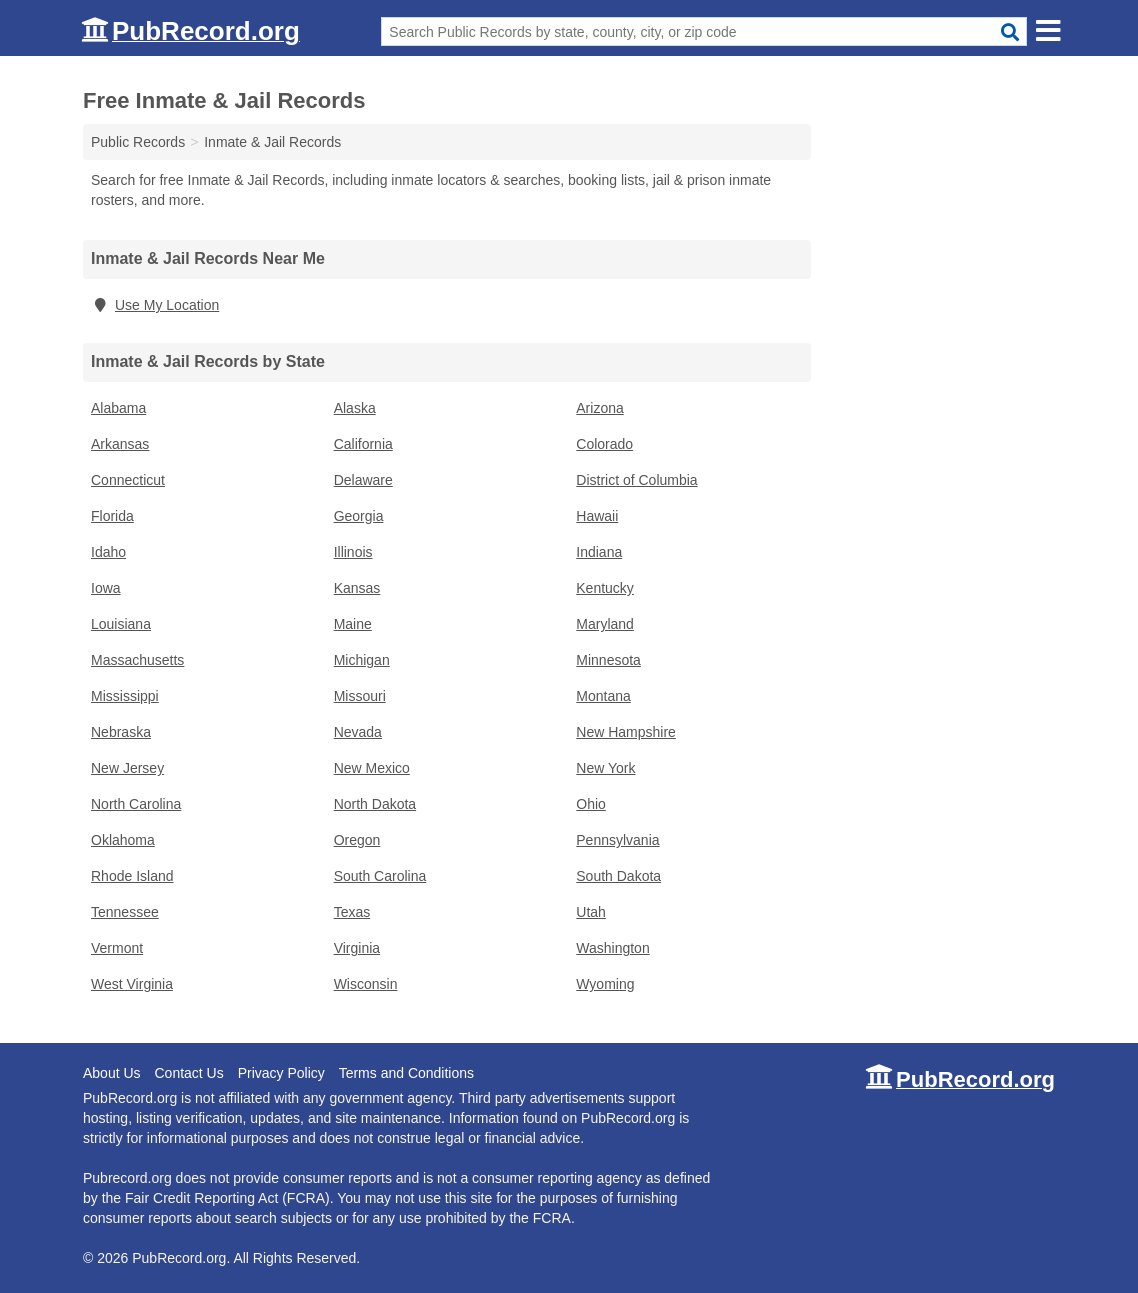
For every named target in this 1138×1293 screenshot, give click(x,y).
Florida (112, 516)
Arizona (599, 408)
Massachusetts (137, 660)
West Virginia (132, 984)
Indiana (599, 552)
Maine (353, 624)
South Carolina (380, 876)
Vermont (117, 948)
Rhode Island (132, 876)
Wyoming (605, 984)
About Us (112, 1073)
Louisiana (121, 624)
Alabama (118, 408)
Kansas (357, 588)
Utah (591, 912)
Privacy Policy (281, 1073)
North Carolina (136, 804)
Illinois (353, 552)
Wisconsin (366, 984)
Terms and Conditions (406, 1073)
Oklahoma (123, 840)
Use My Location (155, 305)
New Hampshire (626, 732)
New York (605, 768)
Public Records (138, 142)
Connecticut (128, 480)
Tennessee (125, 912)
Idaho (108, 552)
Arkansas (120, 444)
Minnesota (608, 660)
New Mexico (372, 768)
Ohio (591, 804)
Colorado (604, 444)
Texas (352, 912)
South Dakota (618, 876)
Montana (603, 696)
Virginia (357, 948)
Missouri (360, 696)
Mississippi (125, 696)
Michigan (362, 660)
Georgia (359, 516)
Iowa (106, 588)
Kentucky (605, 588)
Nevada (358, 732)
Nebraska (121, 732)
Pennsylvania (617, 840)
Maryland (605, 624)
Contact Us (188, 1073)
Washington (612, 948)
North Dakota (375, 804)
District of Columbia (636, 480)
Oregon (357, 840)
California (363, 444)
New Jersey (127, 768)
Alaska (355, 408)
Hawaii (597, 516)
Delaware (363, 480)
